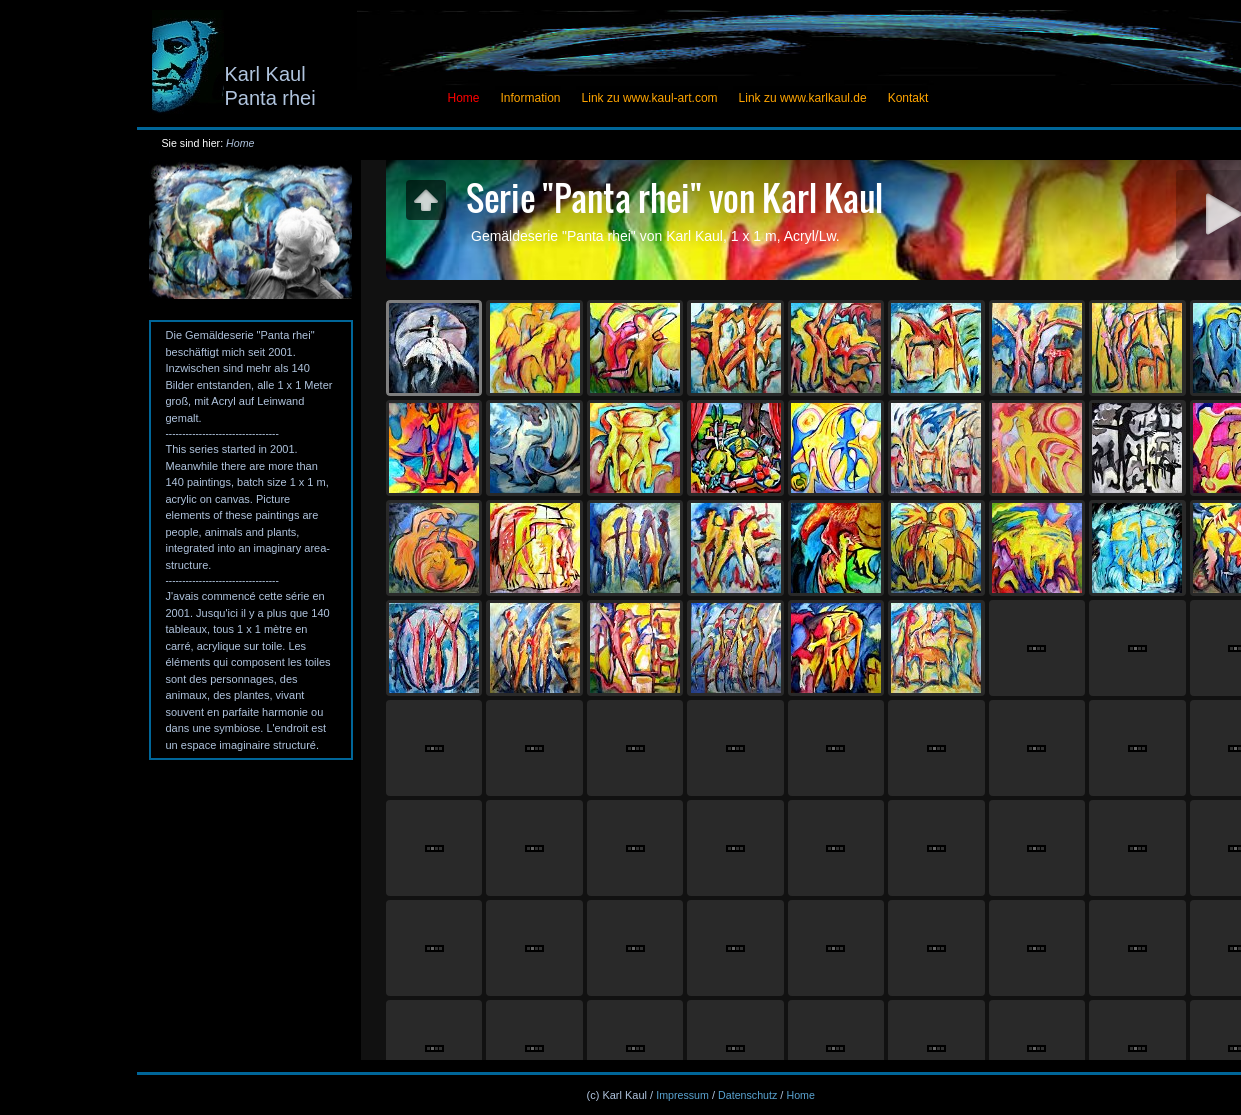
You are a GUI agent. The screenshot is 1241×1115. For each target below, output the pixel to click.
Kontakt (908, 98)
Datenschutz (747, 1095)
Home (240, 143)
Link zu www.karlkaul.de (803, 98)
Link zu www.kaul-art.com (650, 98)
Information (531, 98)
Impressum (682, 1095)
